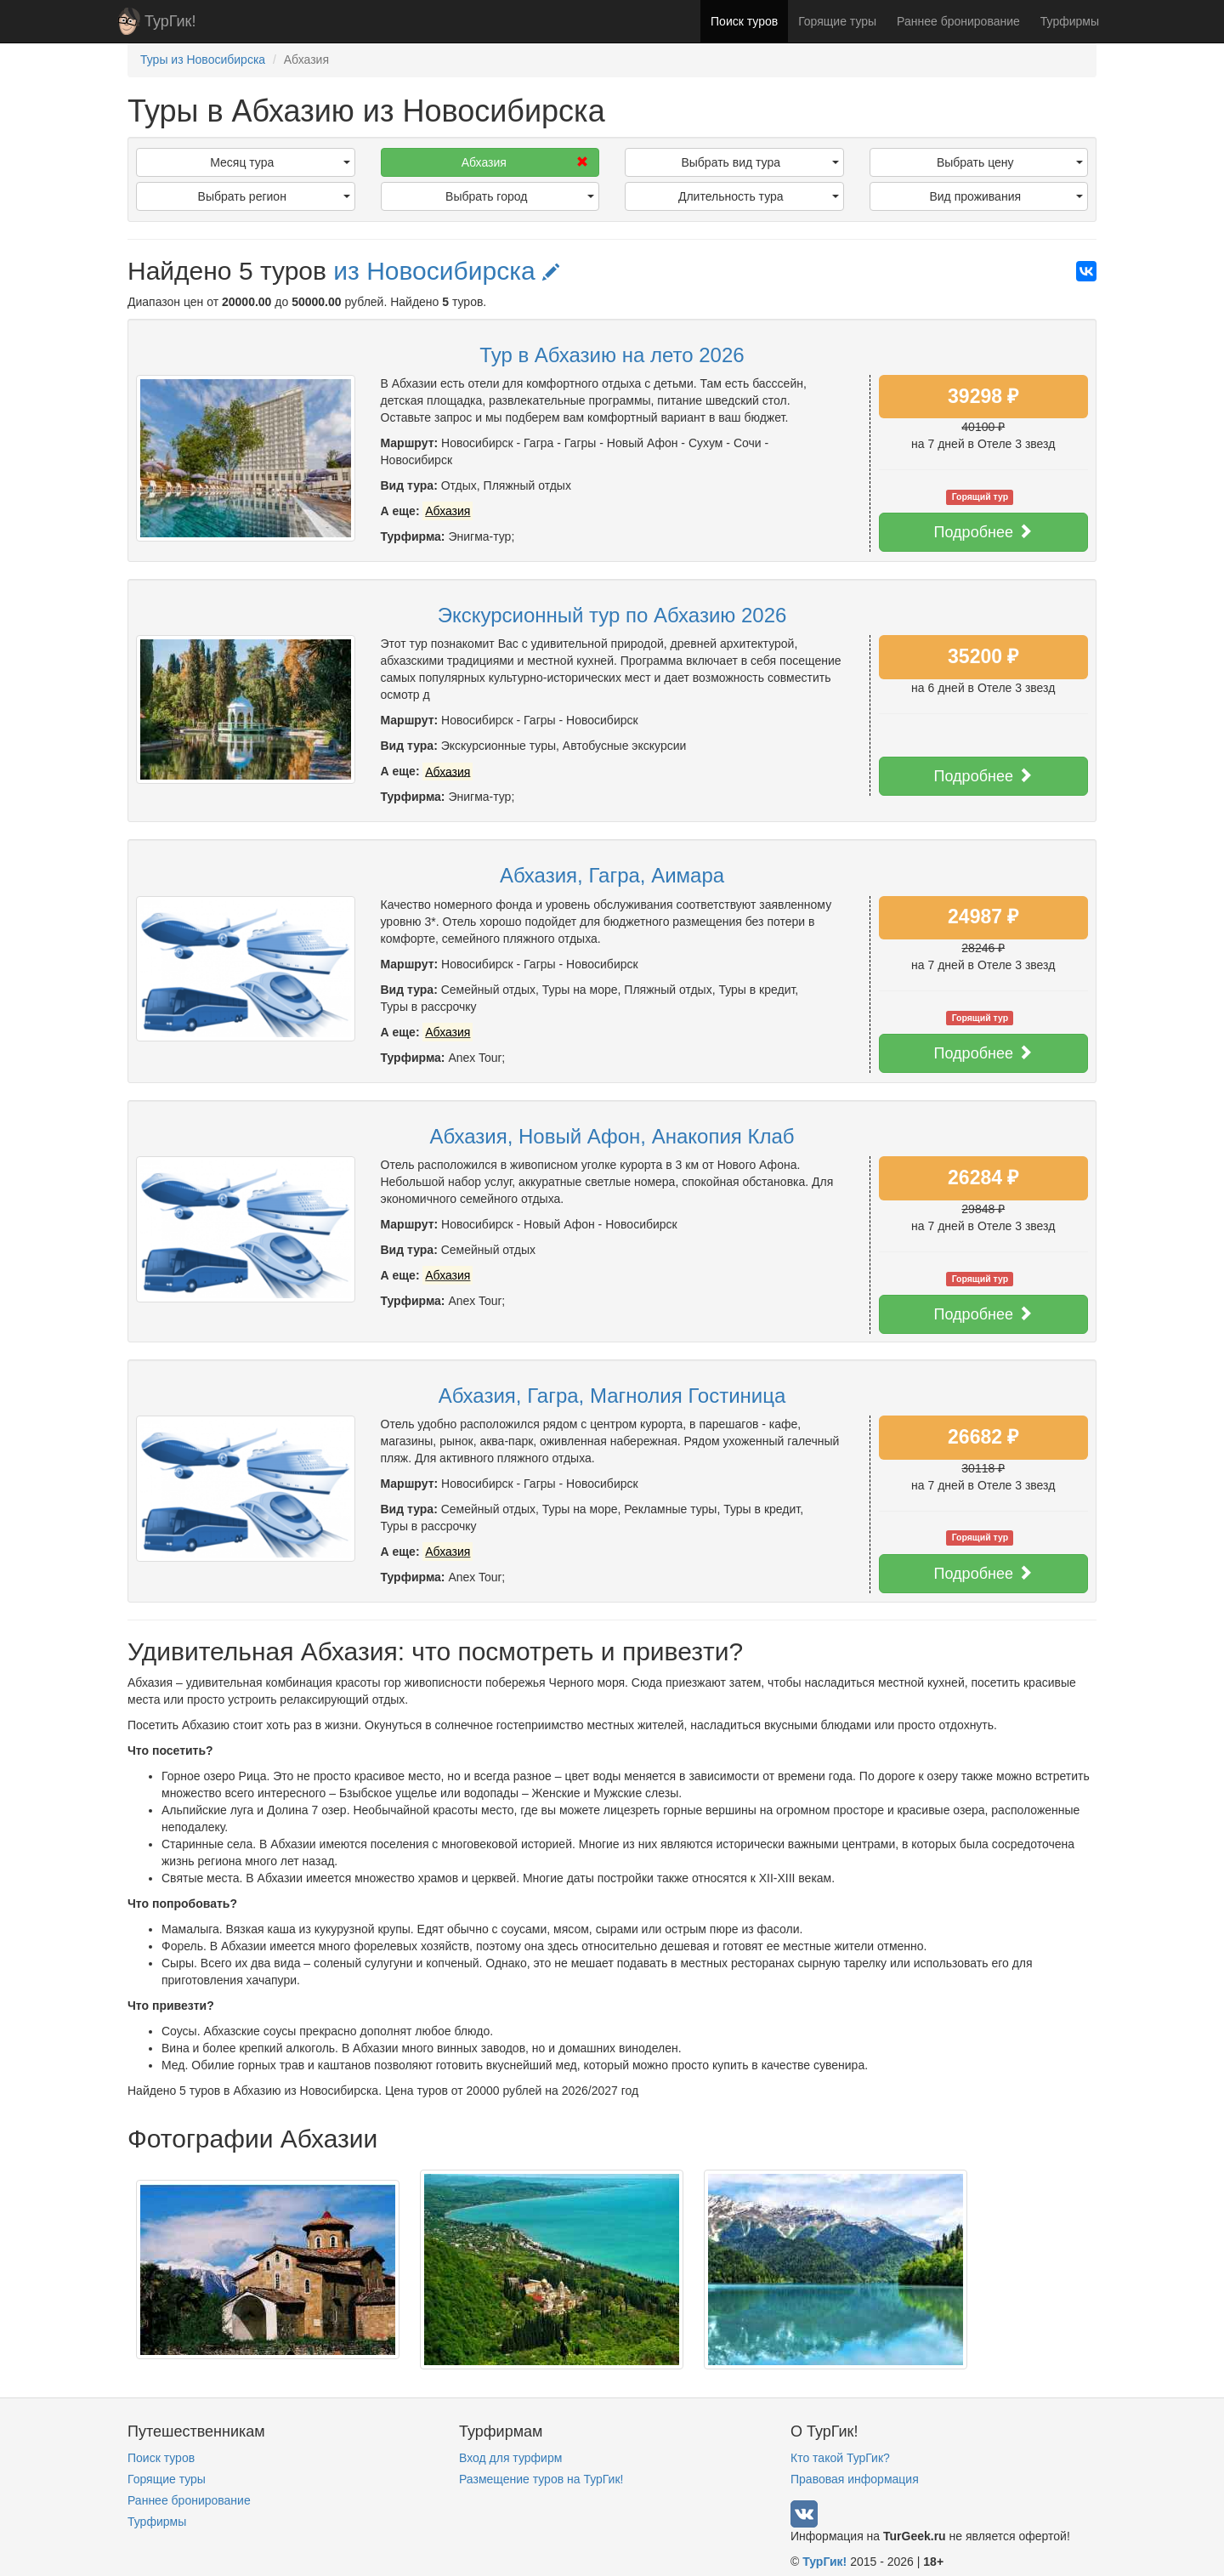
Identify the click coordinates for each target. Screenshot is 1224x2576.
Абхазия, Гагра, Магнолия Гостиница (612, 1395)
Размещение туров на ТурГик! (541, 2479)
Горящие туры (837, 21)
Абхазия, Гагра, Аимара (612, 875)
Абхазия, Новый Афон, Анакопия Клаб (611, 1136)
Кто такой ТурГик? (840, 2458)
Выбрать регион (274, 196)
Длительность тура (758, 196)
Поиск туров (744, 21)
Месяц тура (279, 162)
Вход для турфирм (510, 2458)
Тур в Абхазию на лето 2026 (611, 354)
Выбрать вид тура (759, 162)
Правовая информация (854, 2479)
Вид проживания (1006, 196)
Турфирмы (1069, 21)
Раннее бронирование (958, 21)
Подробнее (983, 532)
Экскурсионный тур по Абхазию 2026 (612, 615)
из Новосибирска (446, 271)
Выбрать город (519, 196)
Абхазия (525, 162)
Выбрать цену (1010, 162)
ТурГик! (170, 21)
